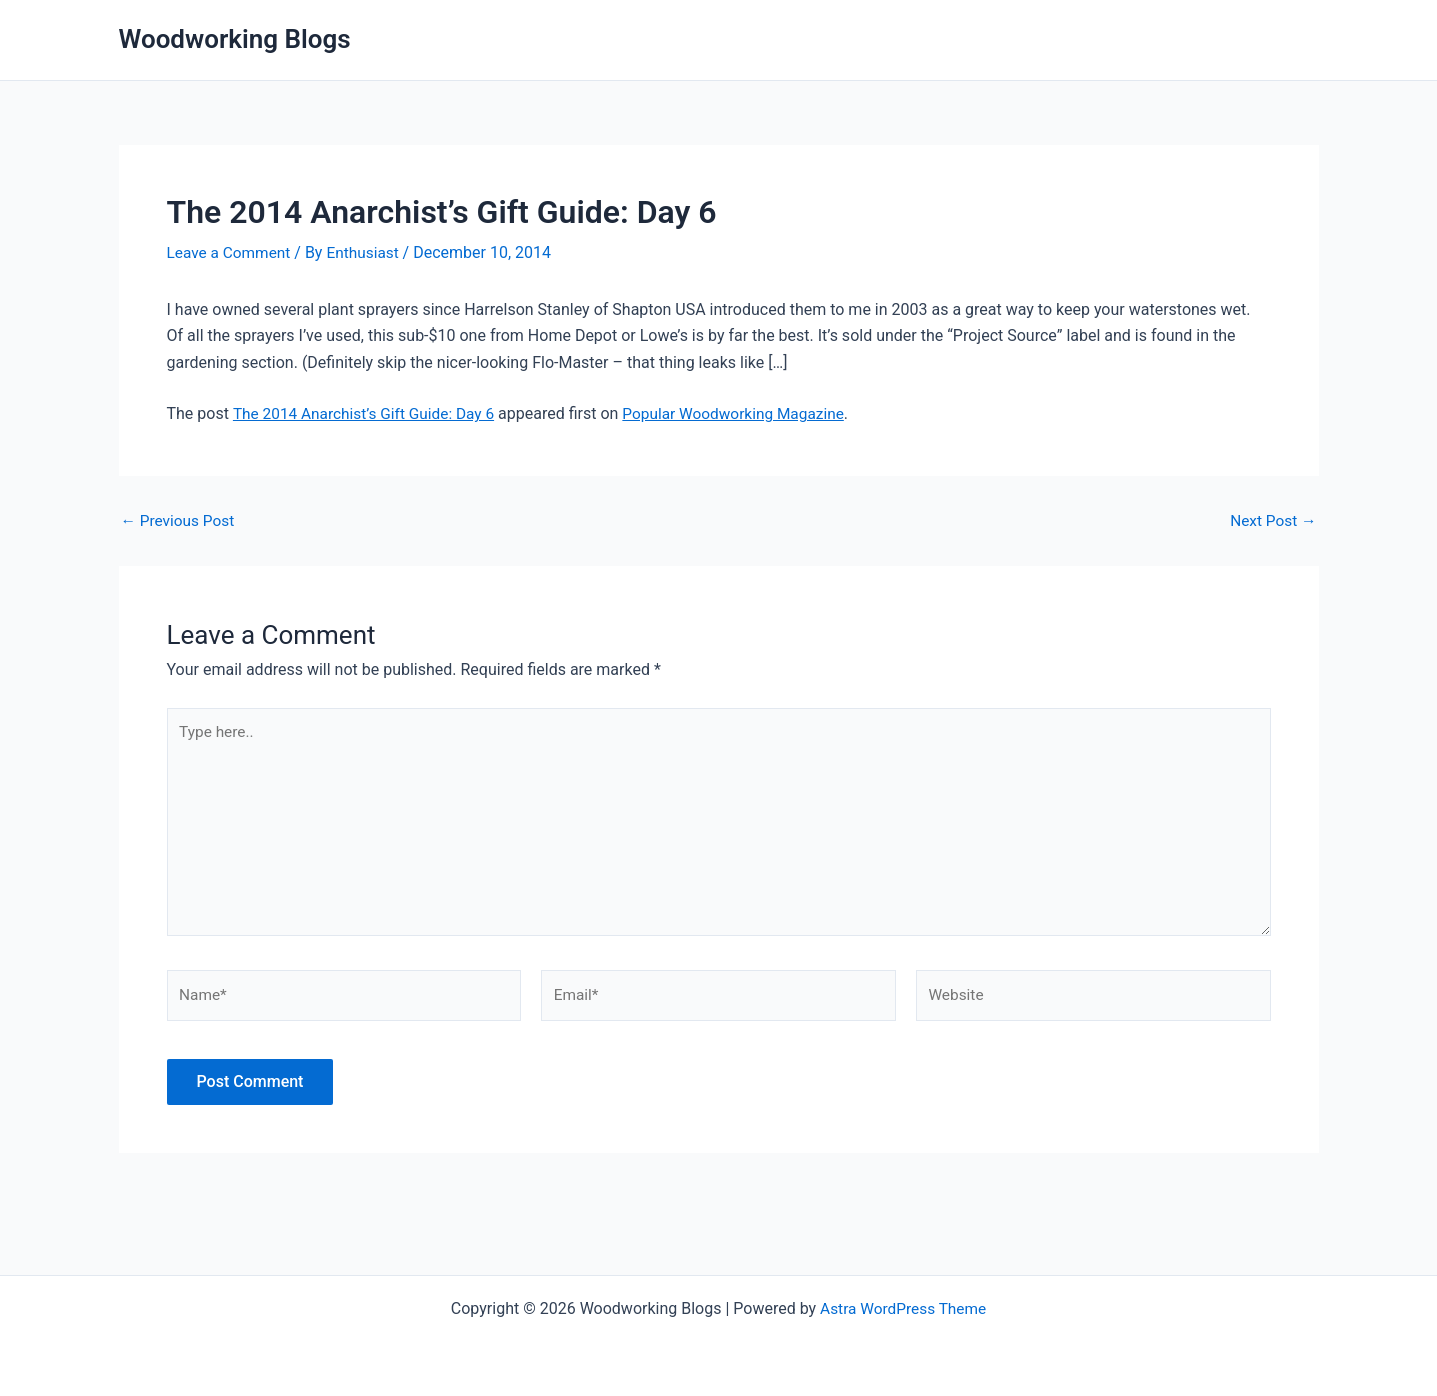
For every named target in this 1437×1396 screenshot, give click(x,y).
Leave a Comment (231, 252)
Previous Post (180, 521)
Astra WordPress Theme (903, 1308)
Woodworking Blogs (235, 39)
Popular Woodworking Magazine (747, 413)
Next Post (1272, 521)
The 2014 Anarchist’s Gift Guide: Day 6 (368, 413)
